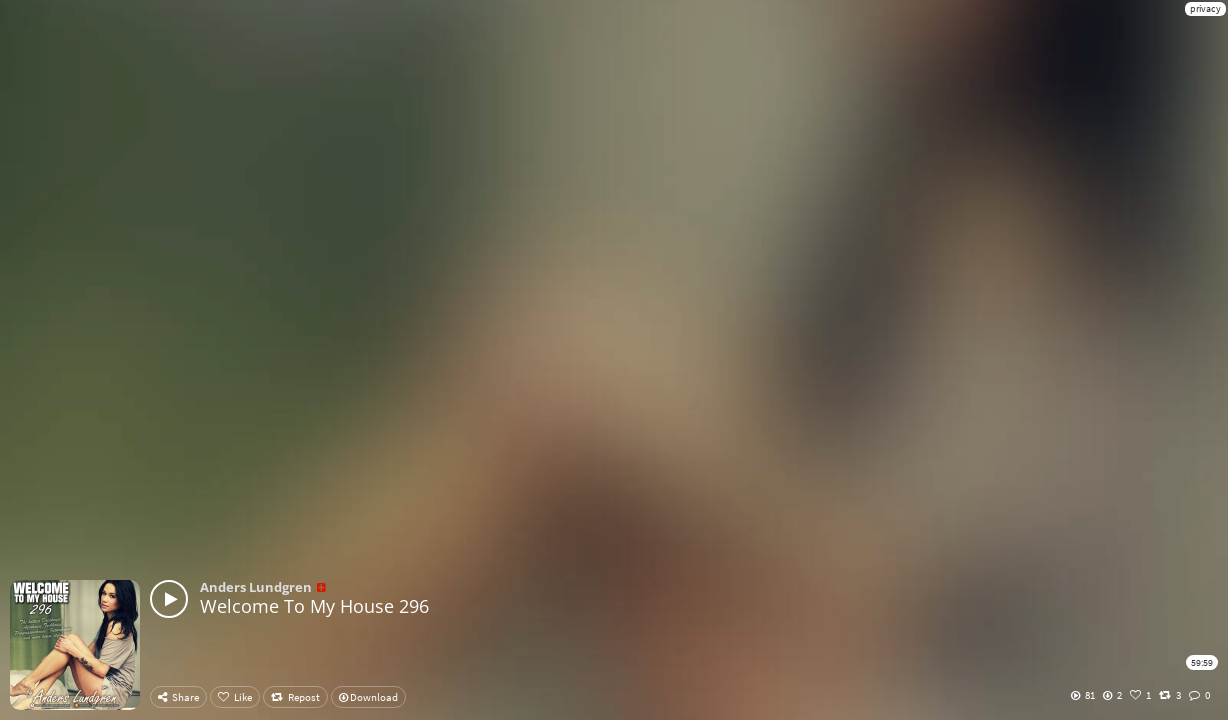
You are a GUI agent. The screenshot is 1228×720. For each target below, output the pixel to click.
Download (368, 697)
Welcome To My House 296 (314, 606)
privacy (1205, 8)
